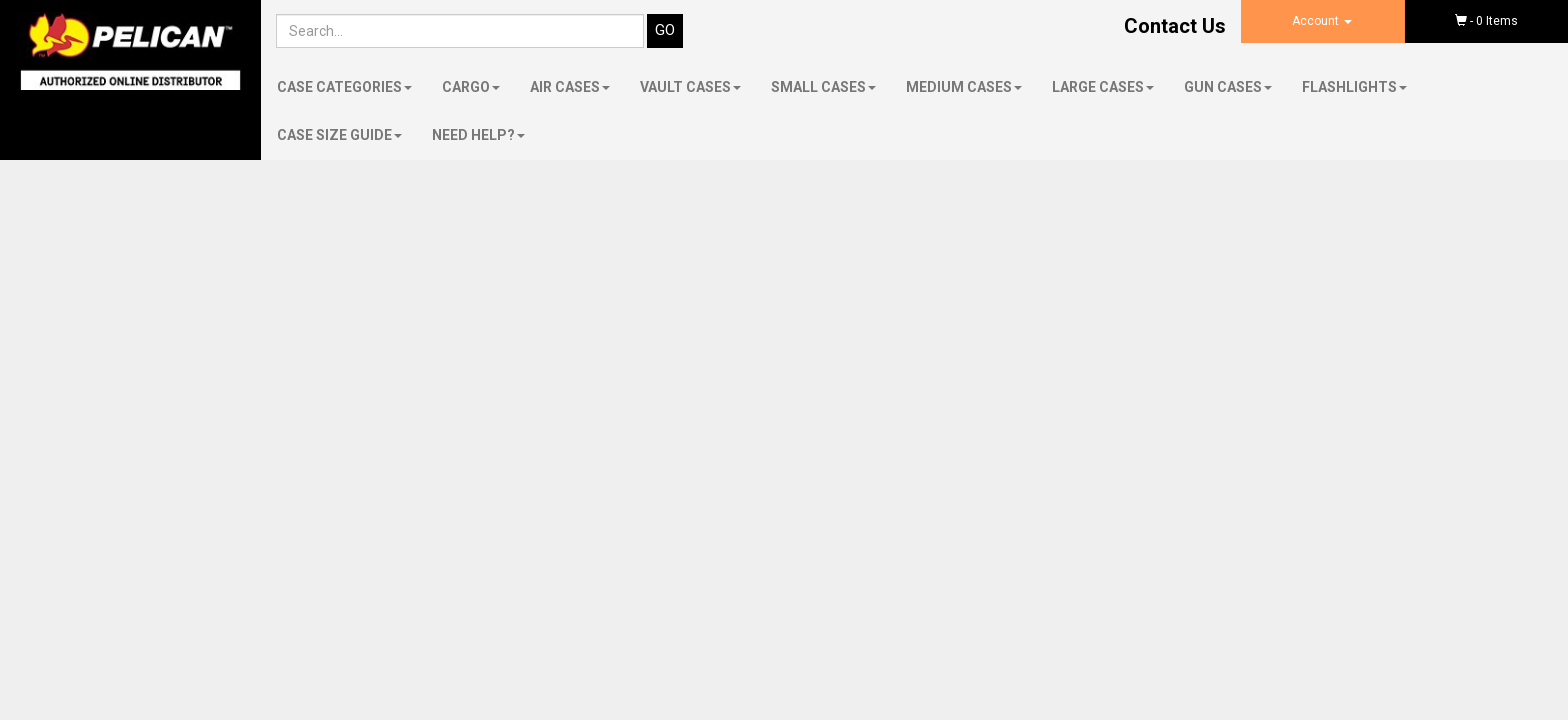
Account (1322, 21)
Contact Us (1175, 26)
